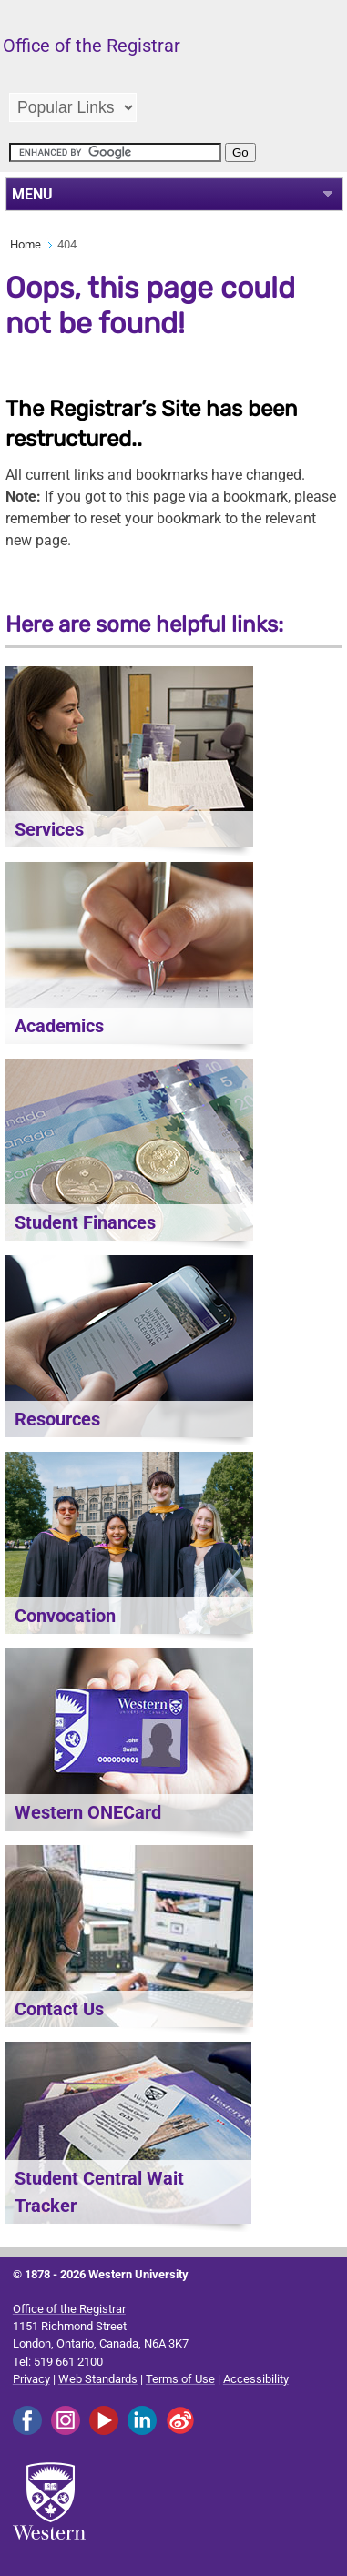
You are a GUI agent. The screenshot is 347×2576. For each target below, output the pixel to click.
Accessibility (256, 2379)
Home (25, 244)
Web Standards (98, 2379)
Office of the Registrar (69, 2309)
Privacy (31, 2379)
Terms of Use (180, 2379)
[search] (115, 152)
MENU (32, 194)
